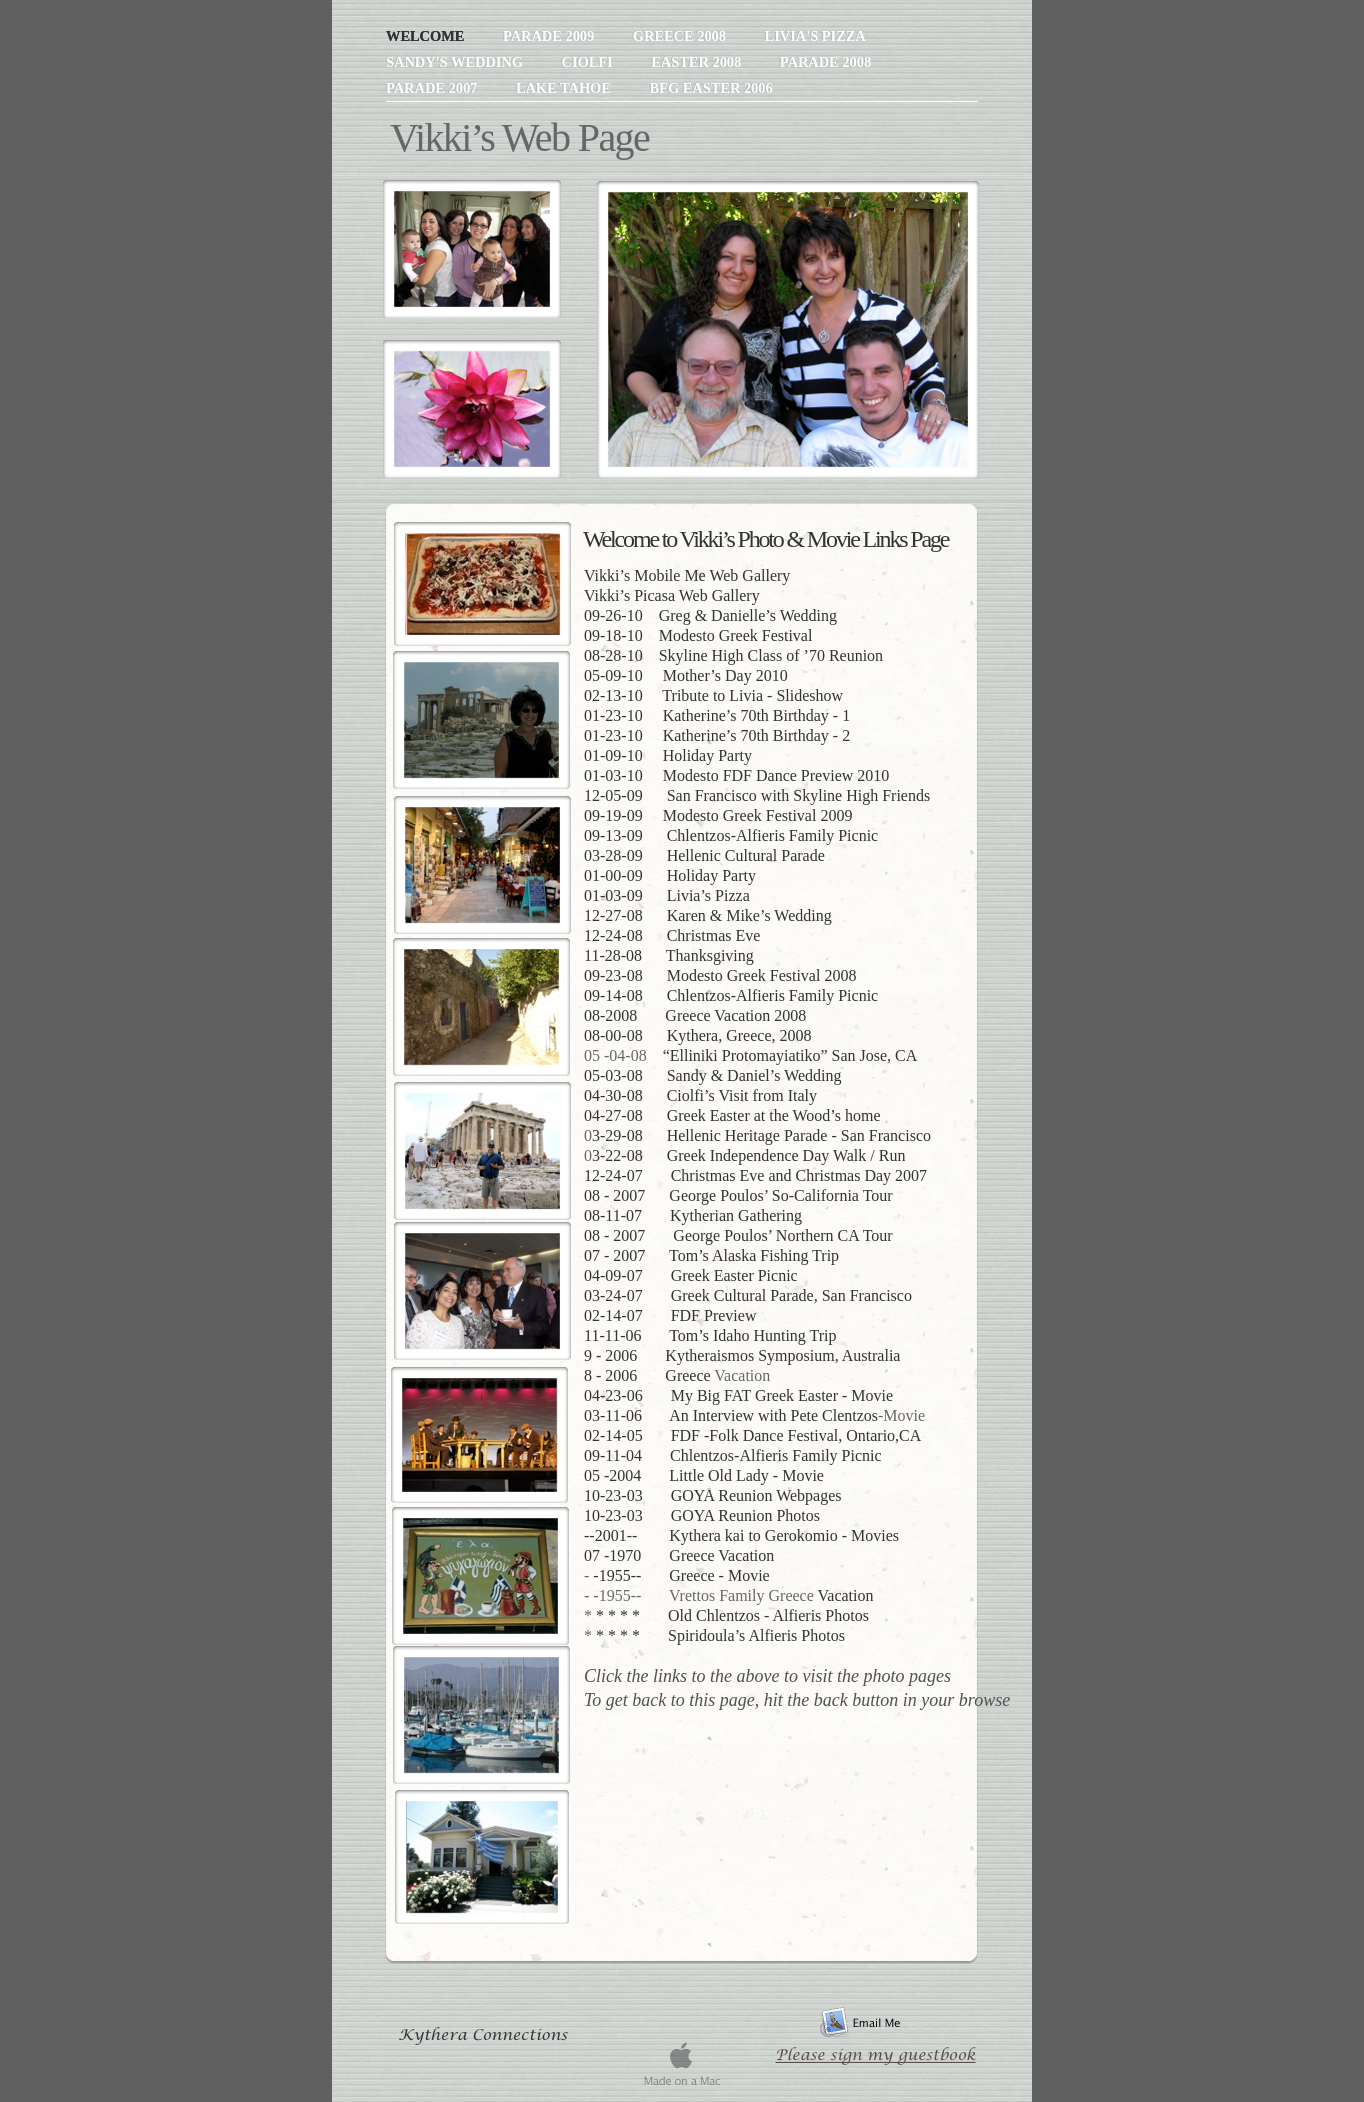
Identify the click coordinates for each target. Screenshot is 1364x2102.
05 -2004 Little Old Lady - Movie (704, 1475)
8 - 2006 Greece (647, 1375)
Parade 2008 (825, 62)
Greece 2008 (681, 36)
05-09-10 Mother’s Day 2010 (686, 675)
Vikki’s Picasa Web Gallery (672, 595)
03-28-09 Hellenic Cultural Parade (704, 855)
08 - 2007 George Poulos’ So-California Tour (738, 1195)
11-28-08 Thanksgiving (669, 955)
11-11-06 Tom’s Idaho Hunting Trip (710, 1335)
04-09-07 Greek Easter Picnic (691, 1275)
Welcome (427, 36)
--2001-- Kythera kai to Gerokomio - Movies (741, 1535)
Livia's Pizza (815, 36)
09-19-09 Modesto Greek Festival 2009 (718, 815)
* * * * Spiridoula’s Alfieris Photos (720, 1635)
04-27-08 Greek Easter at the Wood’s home (732, 1115)
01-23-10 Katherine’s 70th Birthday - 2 (717, 735)
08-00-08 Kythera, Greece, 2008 (697, 1035)
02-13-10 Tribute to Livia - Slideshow (713, 695)
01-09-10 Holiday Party (668, 755)
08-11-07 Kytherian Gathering (693, 1215)
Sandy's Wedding (456, 62)
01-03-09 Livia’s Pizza (667, 895)
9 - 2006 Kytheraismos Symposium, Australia (742, 1355)
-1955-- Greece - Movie (681, 1575)
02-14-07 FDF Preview (670, 1315)
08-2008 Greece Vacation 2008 (695, 1015)
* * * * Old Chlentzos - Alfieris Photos (732, 1615)
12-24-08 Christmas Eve (672, 935)
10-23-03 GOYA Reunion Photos (702, 1515)
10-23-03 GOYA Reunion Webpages (713, 1495)
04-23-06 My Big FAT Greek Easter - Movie (738, 1395)
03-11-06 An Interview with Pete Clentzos (731, 1415)
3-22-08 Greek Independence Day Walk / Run (748, 1155)
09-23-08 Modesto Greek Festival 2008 (720, 975)
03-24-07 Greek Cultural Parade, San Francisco (748, 1295)
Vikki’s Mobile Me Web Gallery (687, 575)
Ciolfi (588, 62)
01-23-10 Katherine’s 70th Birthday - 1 (717, 715)
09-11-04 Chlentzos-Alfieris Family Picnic (733, 1455)
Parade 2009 (550, 36)
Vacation (846, 1595)
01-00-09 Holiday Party (670, 875)
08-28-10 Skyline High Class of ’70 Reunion (733, 655)
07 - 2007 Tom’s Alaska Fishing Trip (711, 1255)
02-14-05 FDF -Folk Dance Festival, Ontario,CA (752, 1435)
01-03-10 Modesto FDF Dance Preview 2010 (736, 775)
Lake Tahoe (565, 88)
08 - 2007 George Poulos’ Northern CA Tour (738, 1235)
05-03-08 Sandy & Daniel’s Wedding (713, 1075)
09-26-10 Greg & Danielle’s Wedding (710, 615)
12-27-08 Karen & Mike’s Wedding (708, 915)
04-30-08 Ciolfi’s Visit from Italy (700, 1095)
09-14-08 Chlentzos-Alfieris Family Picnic (731, 995)
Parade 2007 (433, 88)
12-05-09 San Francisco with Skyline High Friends (757, 795)
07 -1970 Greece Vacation (679, 1555)
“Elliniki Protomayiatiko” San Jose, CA (790, 1055)
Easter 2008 (698, 62)
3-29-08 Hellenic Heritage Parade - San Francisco (761, 1135)
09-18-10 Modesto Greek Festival (698, 635)
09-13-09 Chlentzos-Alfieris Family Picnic (731, 835)
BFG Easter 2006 (711, 88)
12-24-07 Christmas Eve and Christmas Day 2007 (755, 1175)
